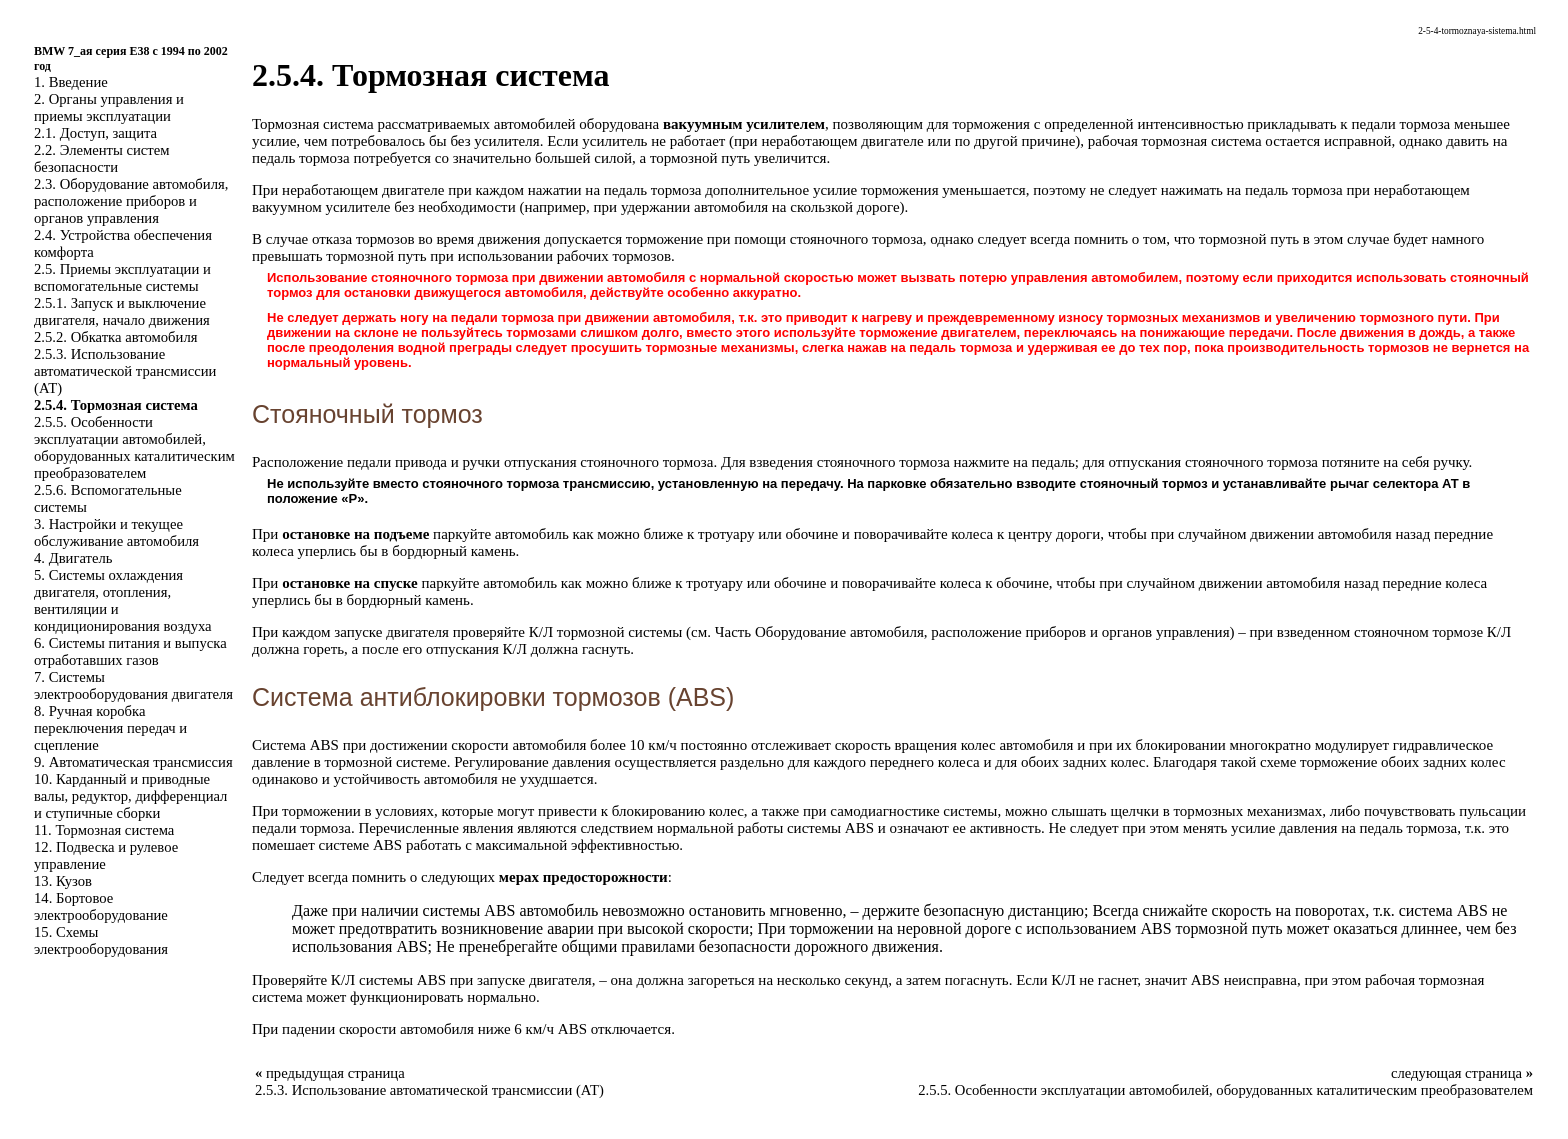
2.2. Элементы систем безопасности (102, 158)
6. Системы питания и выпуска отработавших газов (130, 651)
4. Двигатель (73, 558)
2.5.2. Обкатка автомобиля (115, 337)
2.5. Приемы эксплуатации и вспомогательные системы (122, 277)
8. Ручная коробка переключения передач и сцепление (110, 728)
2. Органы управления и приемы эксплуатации (109, 107)
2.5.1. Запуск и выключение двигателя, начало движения (122, 311)
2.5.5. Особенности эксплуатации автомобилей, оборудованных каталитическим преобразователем (134, 447)
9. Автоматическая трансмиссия (133, 762)
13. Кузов (63, 881)
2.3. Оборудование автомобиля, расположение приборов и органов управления (131, 201)
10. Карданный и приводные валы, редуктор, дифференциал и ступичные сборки (130, 796)
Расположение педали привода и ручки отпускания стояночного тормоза (482, 462)
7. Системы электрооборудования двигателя (133, 685)
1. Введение (71, 82)
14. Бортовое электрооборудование (101, 906)
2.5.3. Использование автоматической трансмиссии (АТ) (125, 371)
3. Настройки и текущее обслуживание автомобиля (116, 532)
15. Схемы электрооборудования (101, 940)
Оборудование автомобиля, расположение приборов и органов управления (992, 632)
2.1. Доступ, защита (95, 133)
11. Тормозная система (104, 830)
